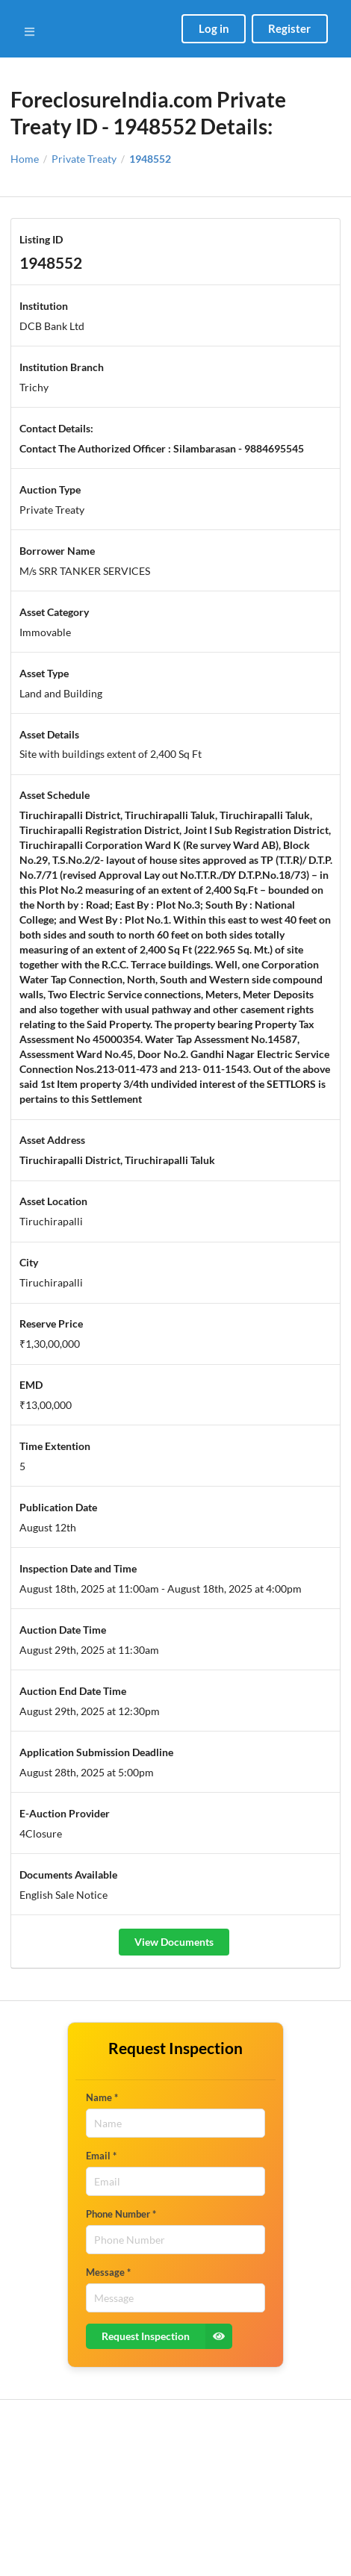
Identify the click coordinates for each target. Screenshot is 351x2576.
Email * (101, 2156)
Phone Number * (121, 2214)
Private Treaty (84, 159)
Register (289, 28)
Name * (102, 2097)
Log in (214, 28)
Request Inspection (167, 2336)
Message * (108, 2272)
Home (24, 159)
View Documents (174, 1941)
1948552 (150, 159)
